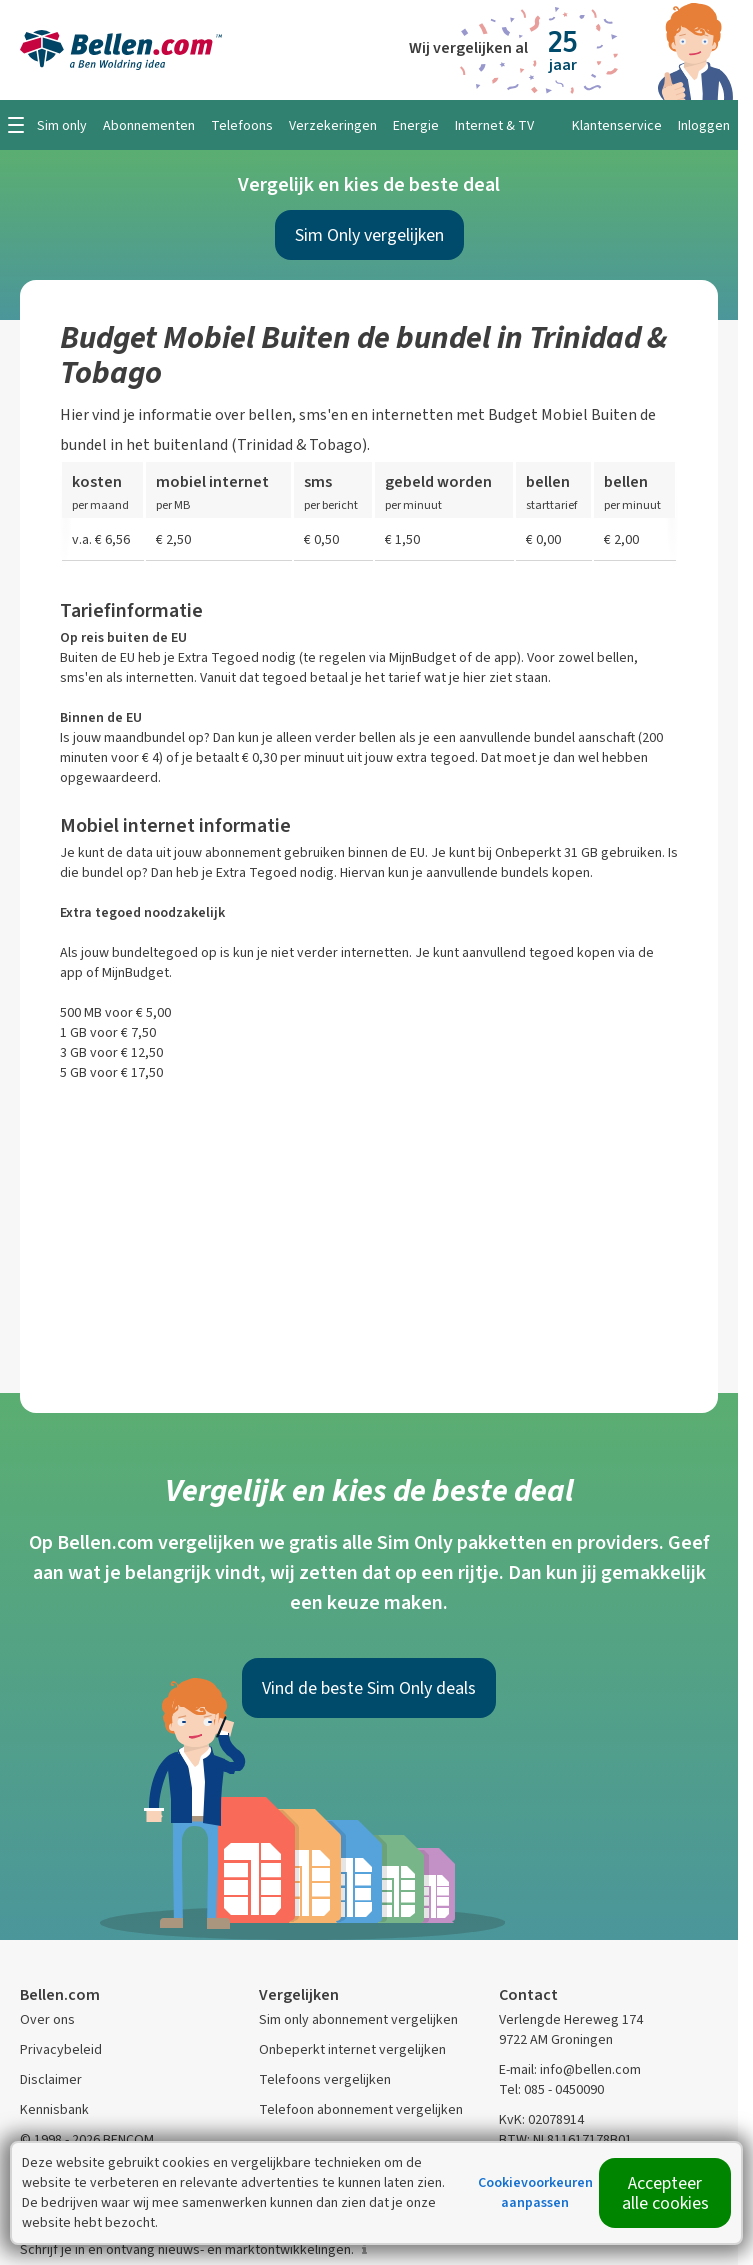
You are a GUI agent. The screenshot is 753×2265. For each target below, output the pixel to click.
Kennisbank (54, 2109)
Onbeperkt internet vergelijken (352, 2049)
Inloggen (704, 125)
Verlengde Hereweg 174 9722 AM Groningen (571, 2029)
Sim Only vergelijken (369, 235)
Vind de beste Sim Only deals (369, 1688)
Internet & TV (494, 125)
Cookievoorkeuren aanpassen (535, 2192)
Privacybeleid (61, 2049)
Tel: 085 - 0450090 (551, 2089)
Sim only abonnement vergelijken (358, 2019)
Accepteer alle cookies (665, 2193)
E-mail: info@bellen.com (570, 2069)
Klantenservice (617, 125)
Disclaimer (51, 2079)
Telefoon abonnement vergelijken (361, 2109)
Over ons (47, 2019)
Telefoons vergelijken (325, 2079)
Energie (416, 125)
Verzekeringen (333, 125)
